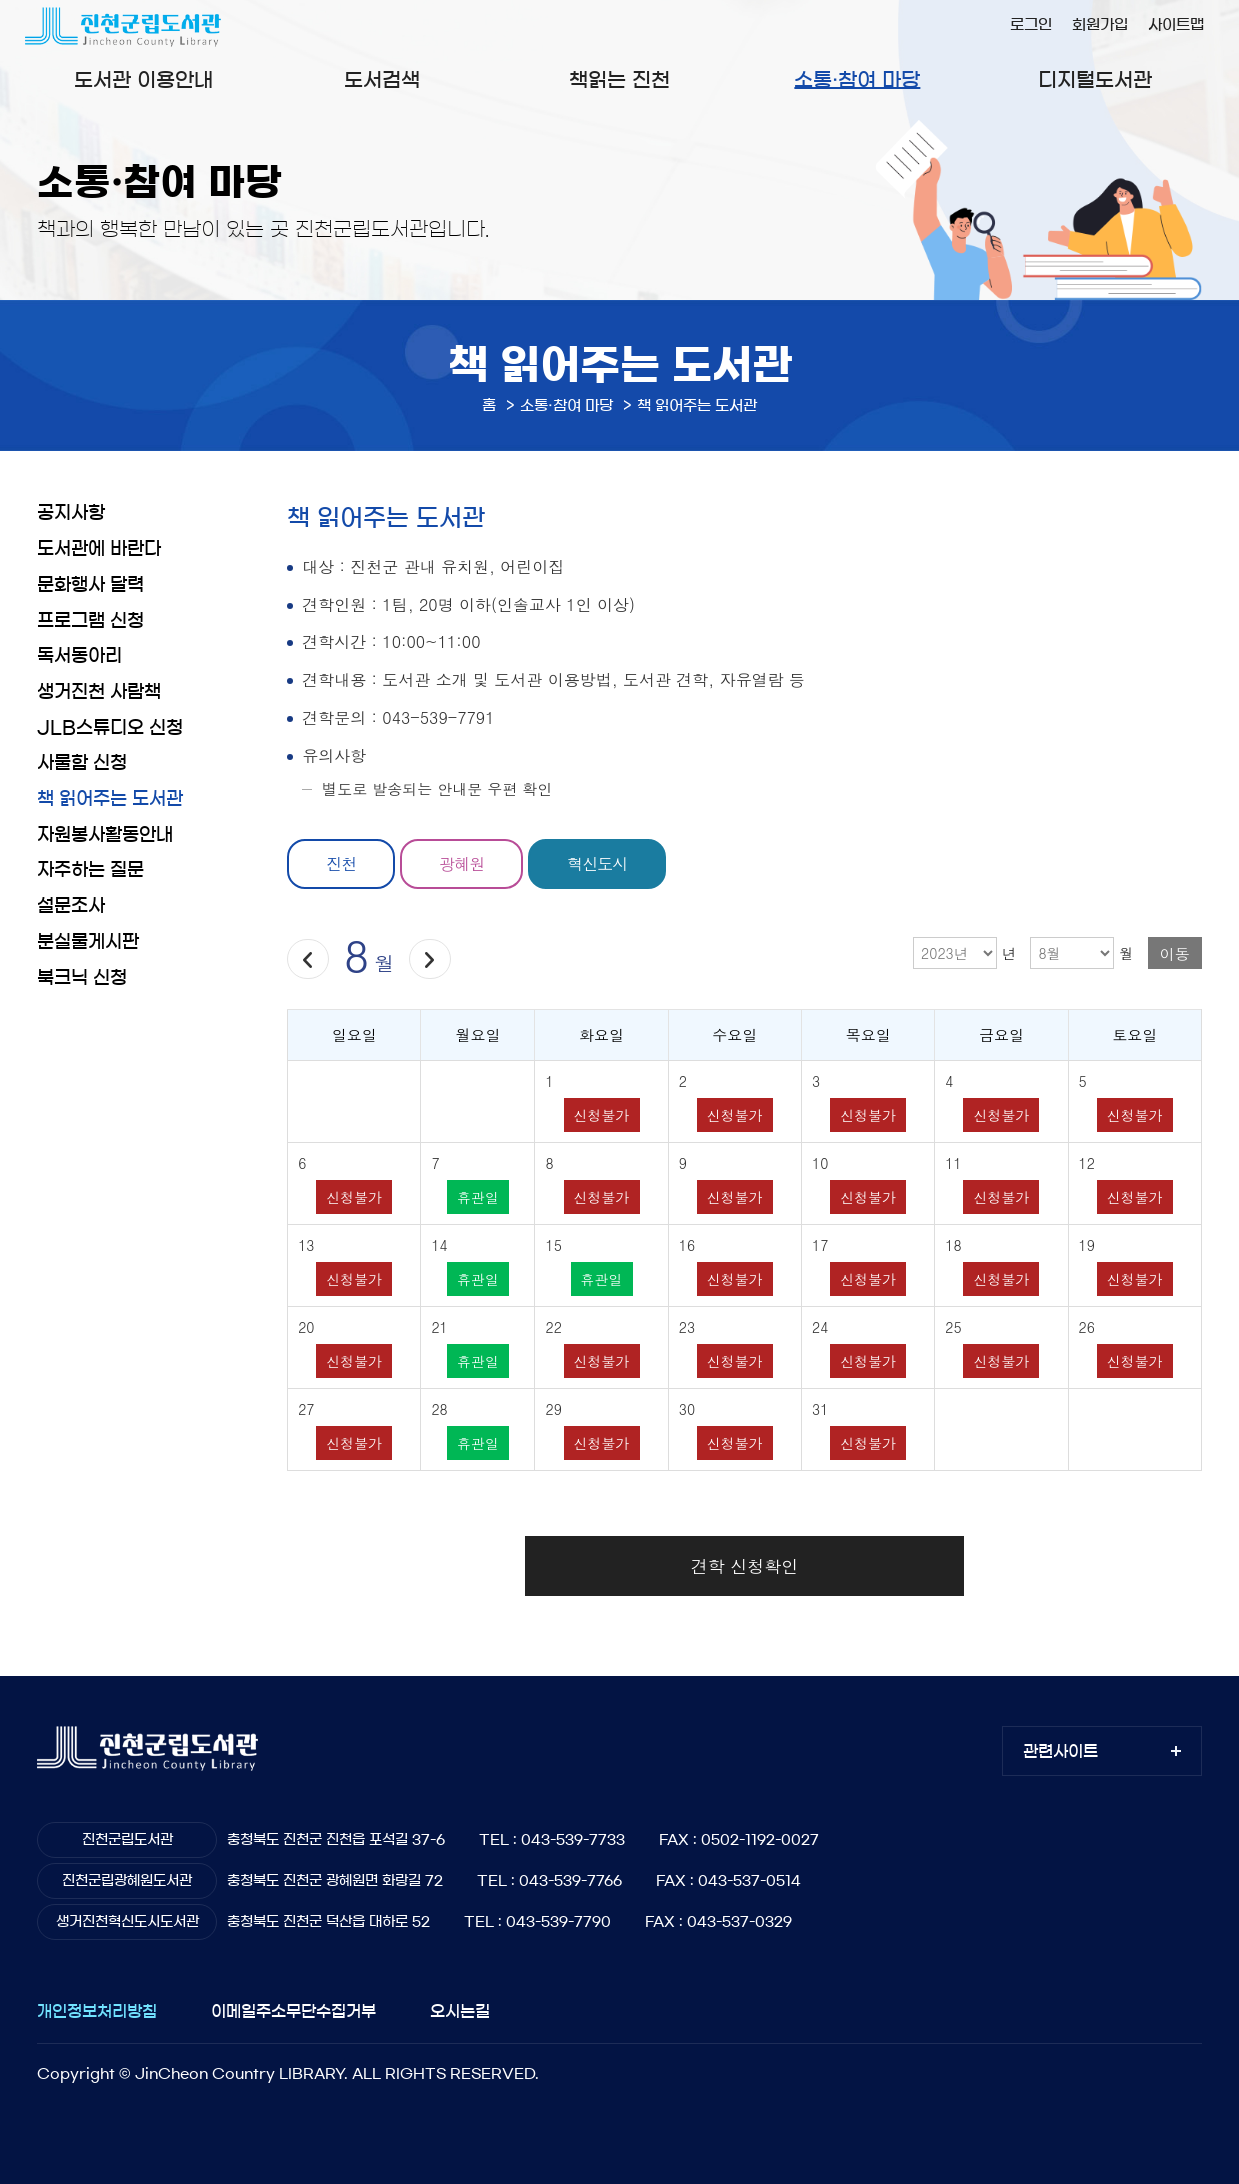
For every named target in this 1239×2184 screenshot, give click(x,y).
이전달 (307, 959)
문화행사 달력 (90, 585)
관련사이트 (1060, 1751)
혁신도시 (597, 863)
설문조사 (71, 906)
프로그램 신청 (90, 621)
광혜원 (461, 863)
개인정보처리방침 (97, 2011)
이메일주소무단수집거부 (293, 2011)
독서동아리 (79, 656)
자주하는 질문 (90, 870)
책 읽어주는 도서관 (110, 799)
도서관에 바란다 (99, 549)
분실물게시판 (88, 942)
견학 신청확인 (745, 1566)
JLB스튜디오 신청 (110, 728)
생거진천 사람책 (99, 692)
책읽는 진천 (619, 80)
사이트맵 (1176, 24)
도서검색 (382, 80)
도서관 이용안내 (143, 80)
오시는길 (460, 2011)
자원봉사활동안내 (105, 835)
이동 (1175, 953)
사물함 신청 (82, 763)
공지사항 (71, 513)
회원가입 (1100, 24)
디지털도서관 (1095, 80)
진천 (341, 863)
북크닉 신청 (82, 978)
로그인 (1031, 24)
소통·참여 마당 (857, 80)
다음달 (429, 959)
